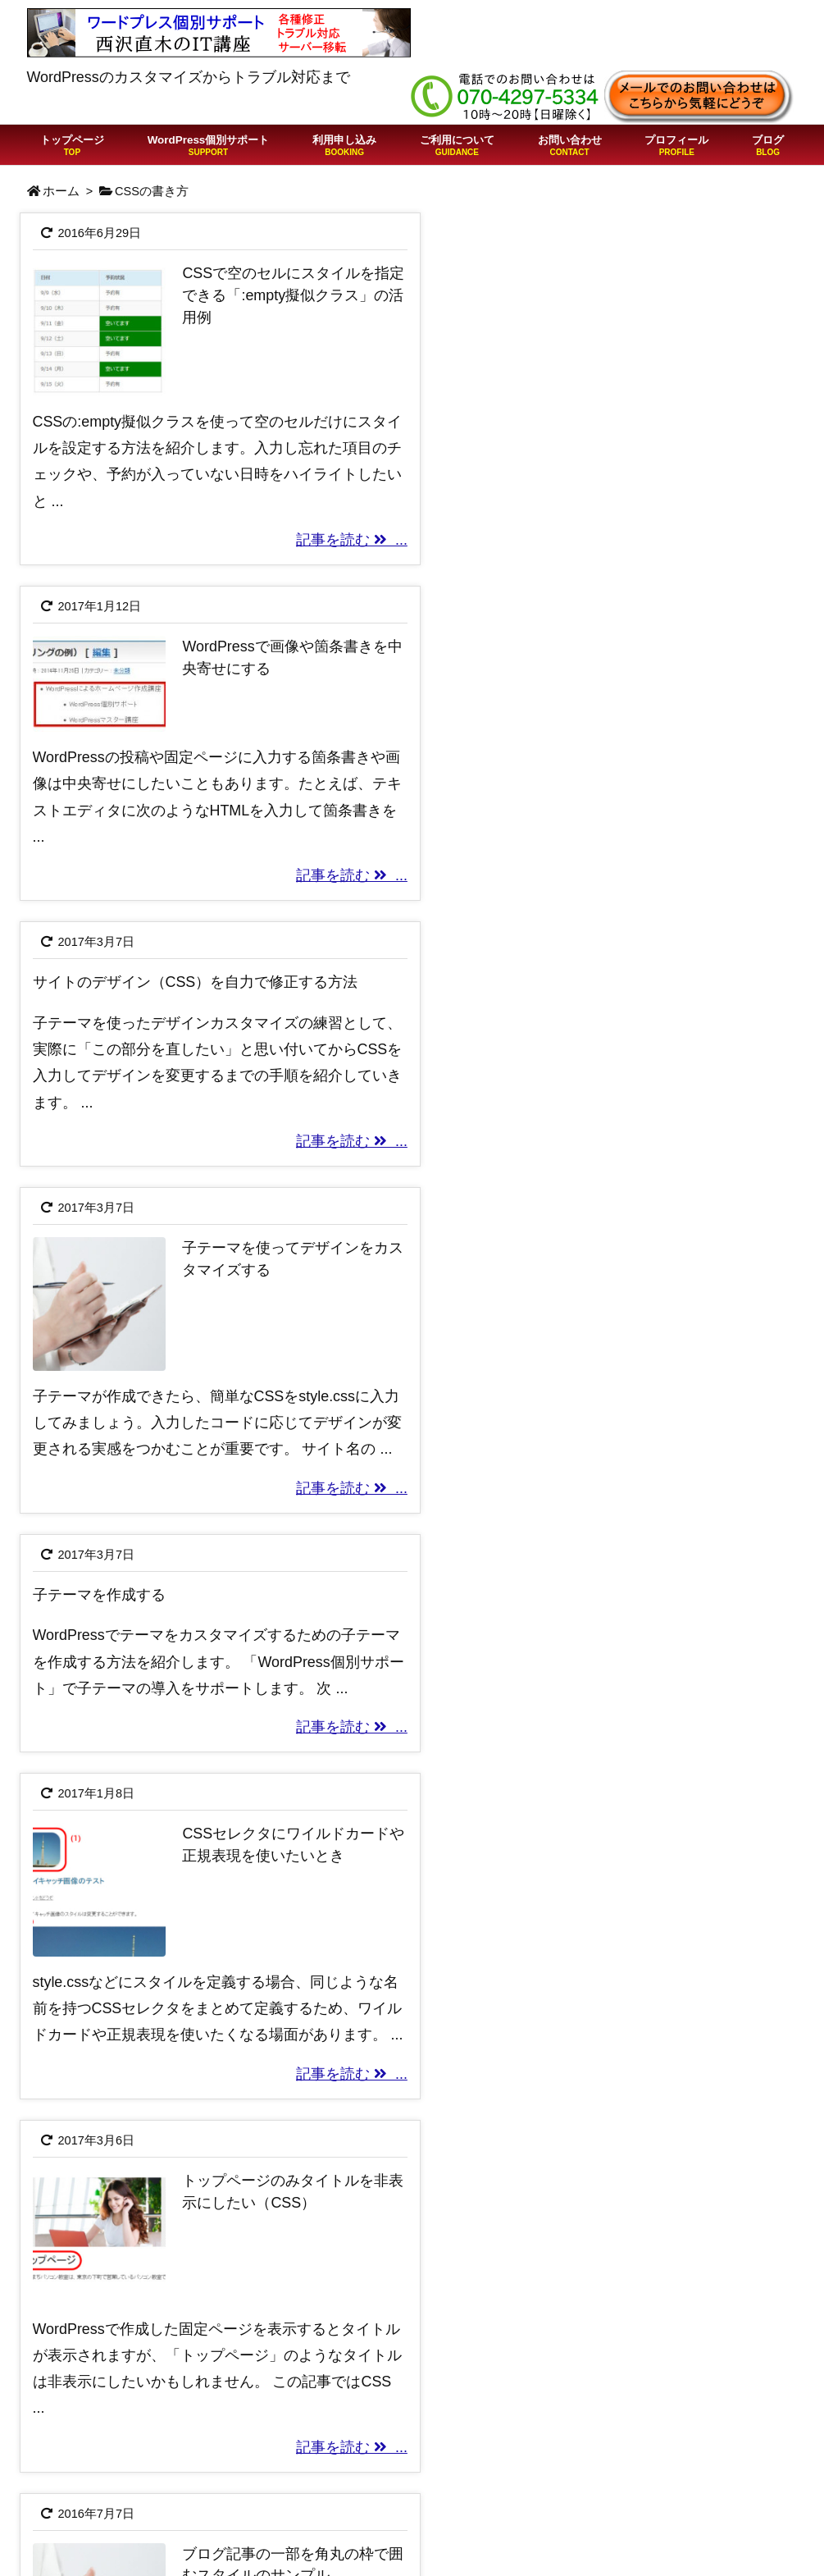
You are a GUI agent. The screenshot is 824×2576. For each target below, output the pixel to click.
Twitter (585, 2518)
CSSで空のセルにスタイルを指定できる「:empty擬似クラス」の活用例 (279, 295)
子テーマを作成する (99, 1006)
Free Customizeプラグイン (651, 2545)
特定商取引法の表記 (629, 2466)
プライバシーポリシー (637, 2492)
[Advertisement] (412, 2102)
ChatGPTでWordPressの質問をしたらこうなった (406, 2483)
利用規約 (592, 2440)
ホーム (61, 191)
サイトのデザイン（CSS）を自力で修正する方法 (195, 640)
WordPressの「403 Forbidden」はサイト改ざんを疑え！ (396, 2527)
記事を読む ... (335, 533)
